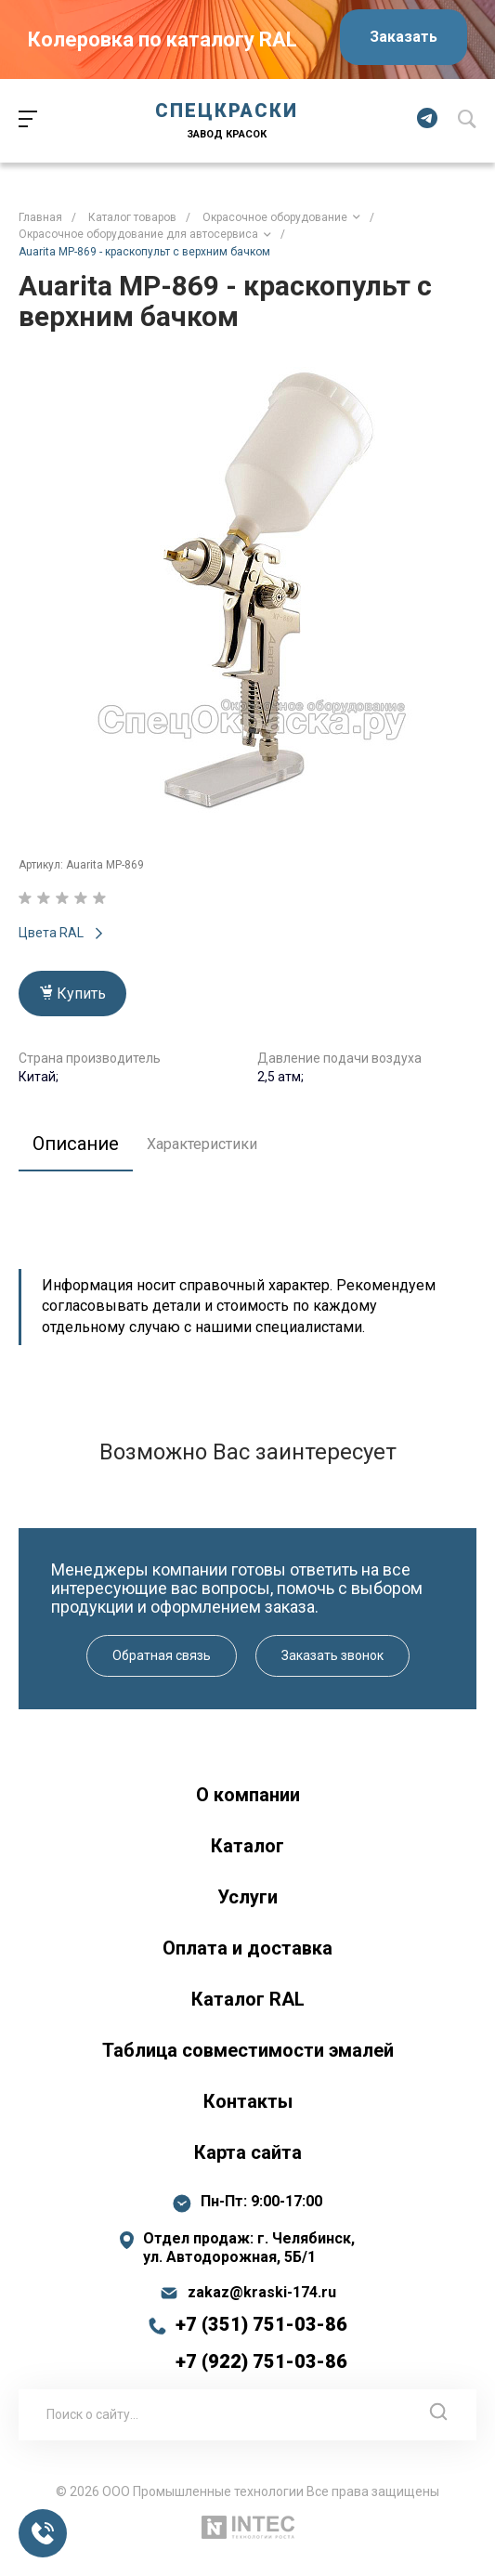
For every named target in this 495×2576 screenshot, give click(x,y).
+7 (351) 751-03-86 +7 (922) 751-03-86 (261, 2343)
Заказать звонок (332, 1655)
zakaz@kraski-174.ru (262, 2292)
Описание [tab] (76, 1143)
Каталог (247, 1846)
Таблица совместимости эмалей (248, 2050)
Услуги (247, 1897)
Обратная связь (161, 1655)
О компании (248, 1795)
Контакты (248, 2101)
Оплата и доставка (247, 1948)
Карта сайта (248, 2152)
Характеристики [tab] (202, 1144)
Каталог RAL (248, 1999)
